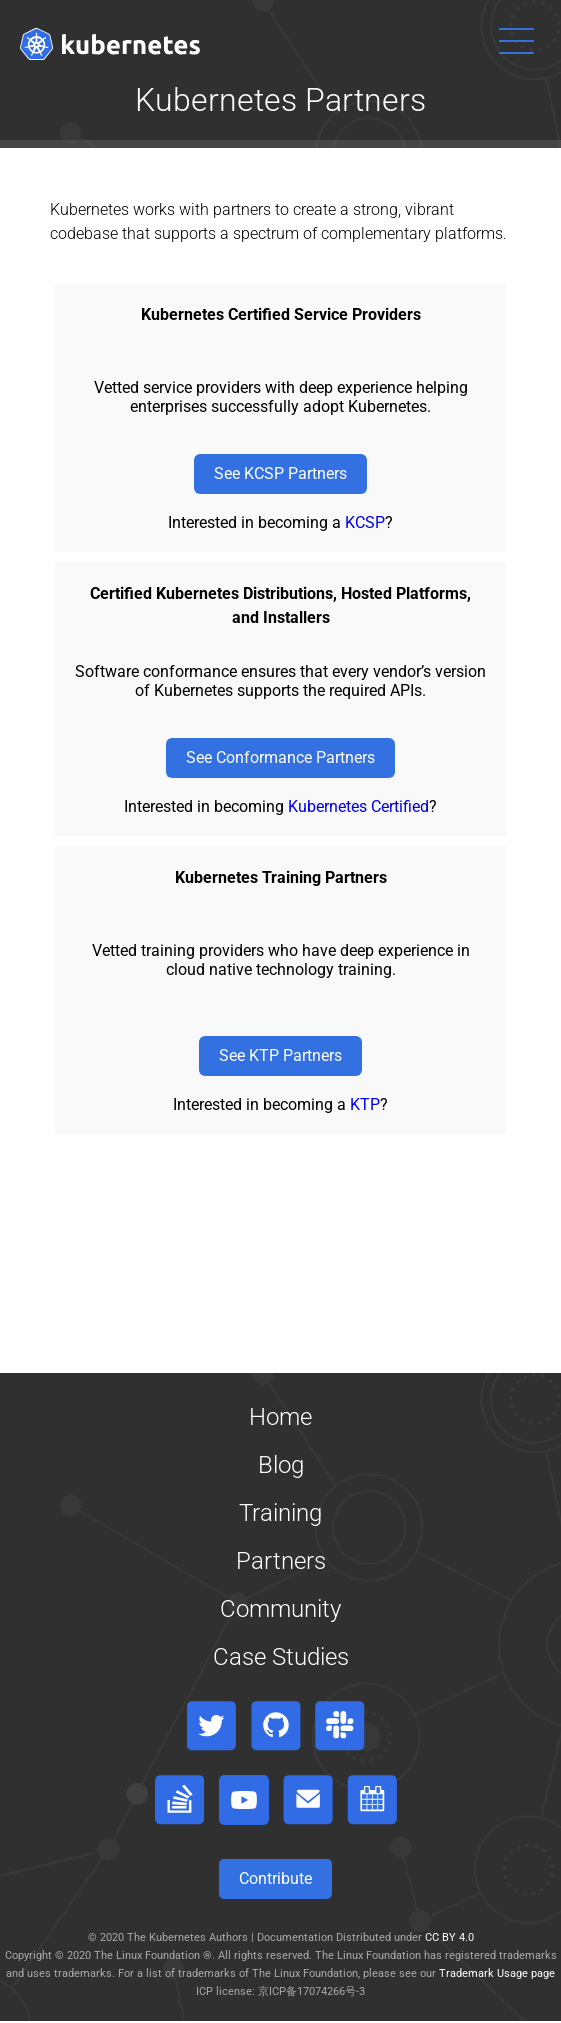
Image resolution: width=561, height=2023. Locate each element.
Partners (281, 1561)
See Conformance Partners (280, 757)
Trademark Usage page (497, 1973)
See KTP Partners (280, 1055)
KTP (365, 1104)
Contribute (275, 1878)
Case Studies (281, 1657)
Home (280, 1417)
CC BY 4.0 (449, 1937)
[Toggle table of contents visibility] (280, 2022)
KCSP (365, 522)
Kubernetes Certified (358, 806)
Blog (281, 1465)
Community (280, 1609)
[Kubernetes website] (110, 44)
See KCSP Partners (280, 473)
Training (280, 1513)
